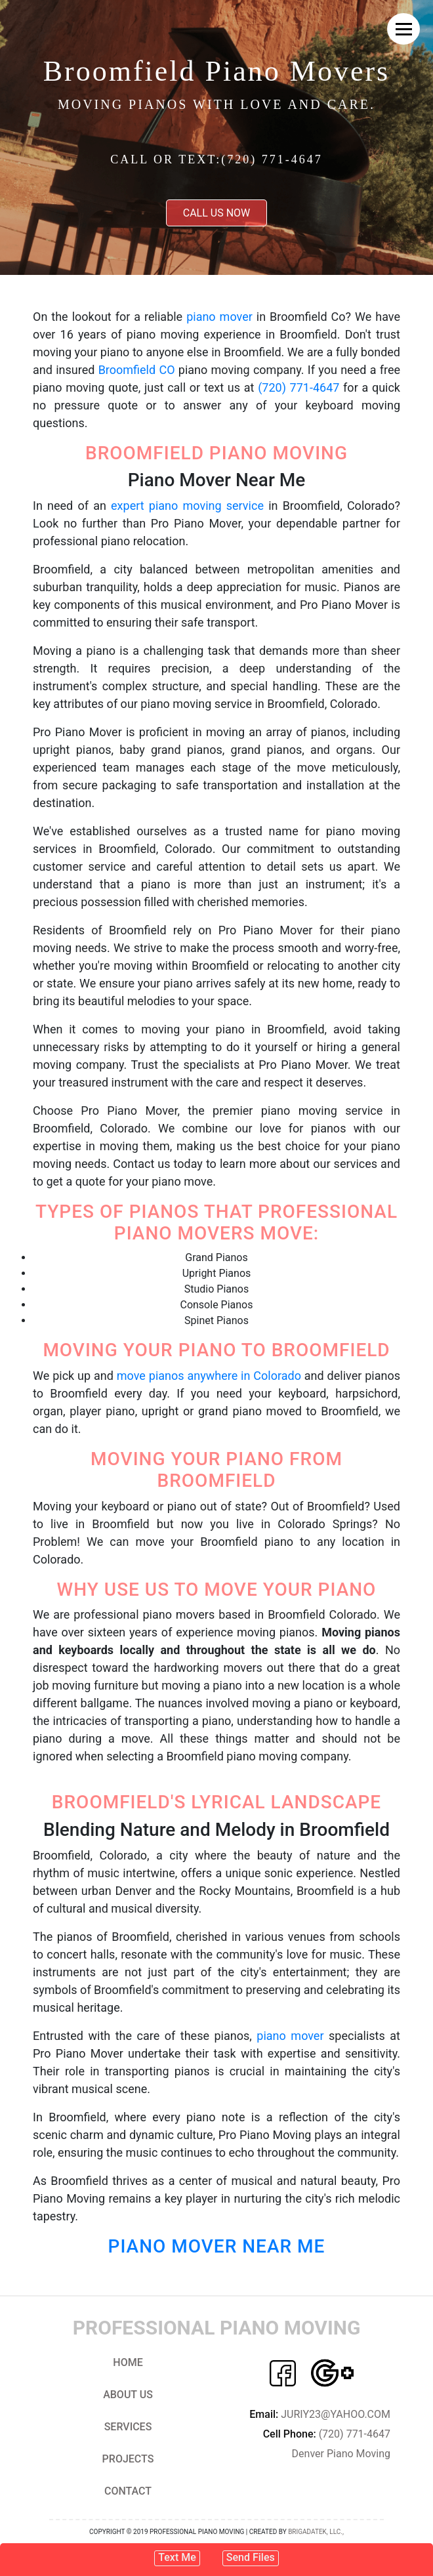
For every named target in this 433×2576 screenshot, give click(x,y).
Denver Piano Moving (341, 2453)
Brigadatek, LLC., (316, 2531)
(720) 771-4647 (298, 387)
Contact (128, 2491)
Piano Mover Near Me (216, 2246)
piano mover (219, 316)
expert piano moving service (187, 505)
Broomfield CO (136, 370)
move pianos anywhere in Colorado (209, 1375)
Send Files (250, 2557)
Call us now (217, 213)
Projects (128, 2459)
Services (128, 2426)
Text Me (177, 2557)
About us (128, 2394)
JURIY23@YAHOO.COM (319, 2414)
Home (127, 2362)
